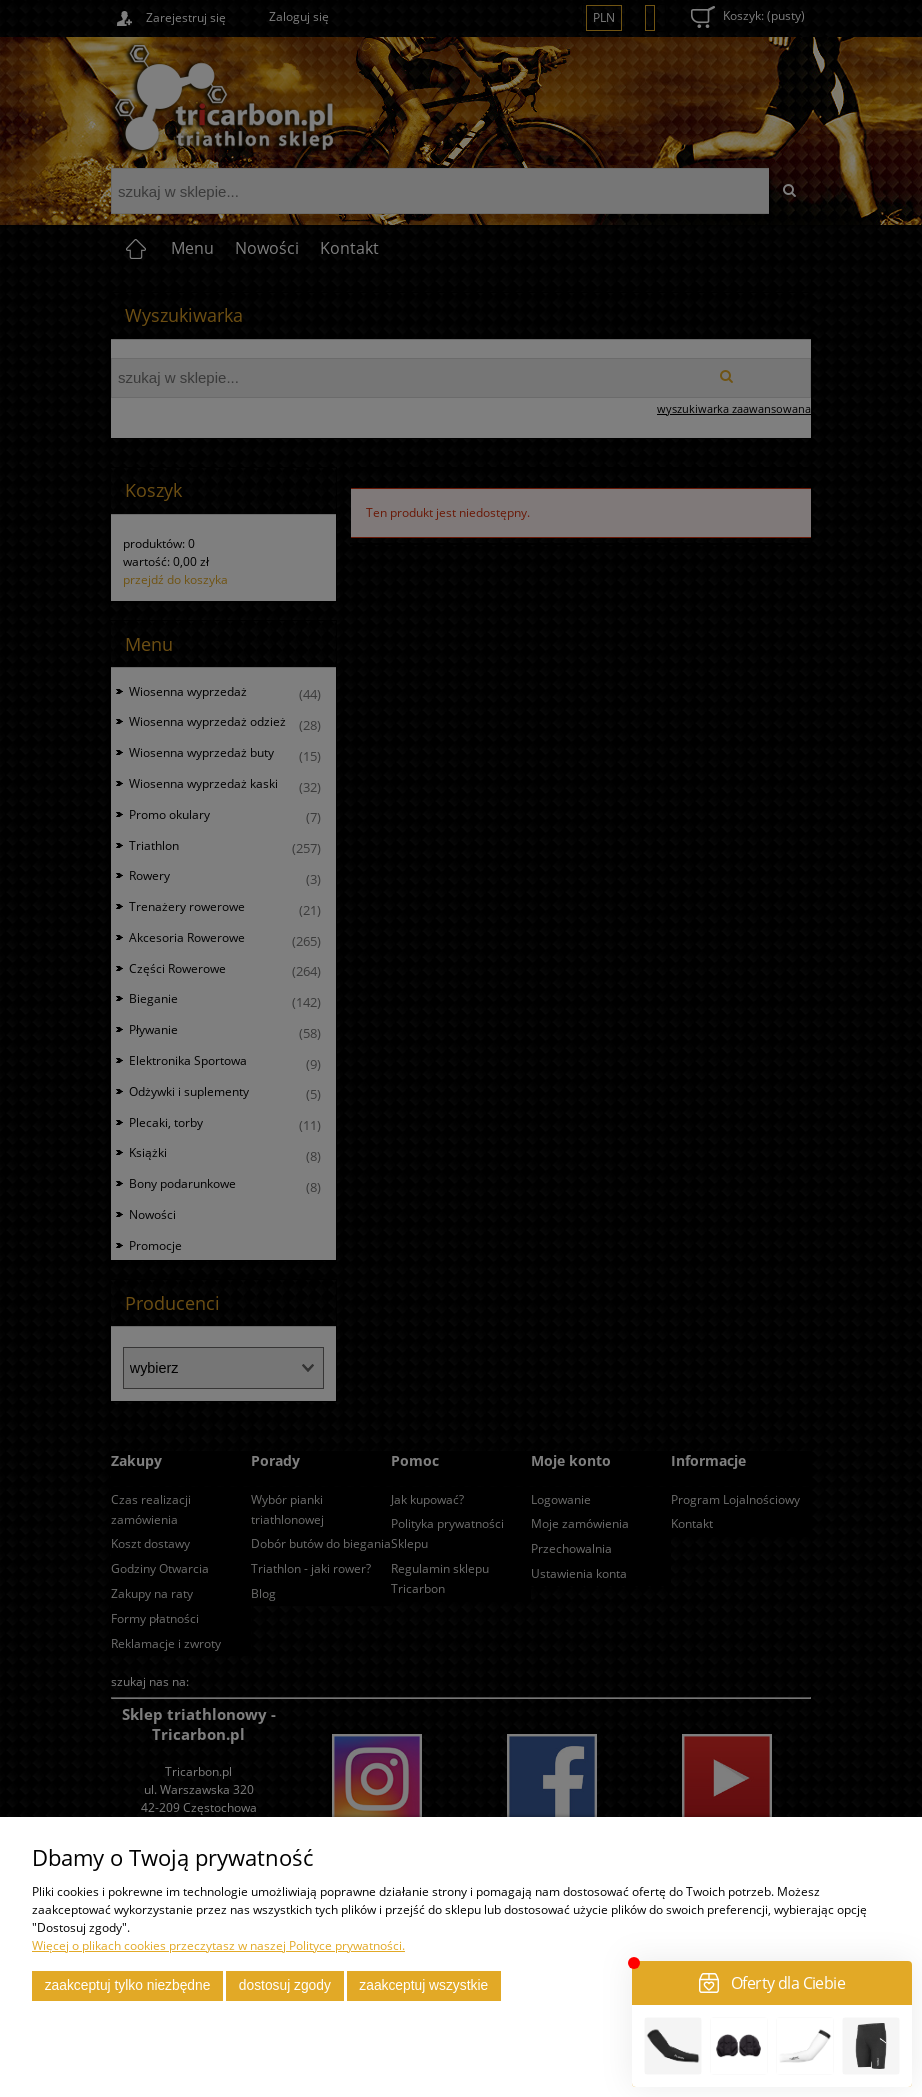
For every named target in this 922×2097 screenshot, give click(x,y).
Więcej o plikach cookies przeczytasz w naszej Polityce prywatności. (218, 1945)
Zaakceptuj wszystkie (423, 1985)
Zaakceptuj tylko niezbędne (128, 1985)
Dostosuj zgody (285, 1985)
